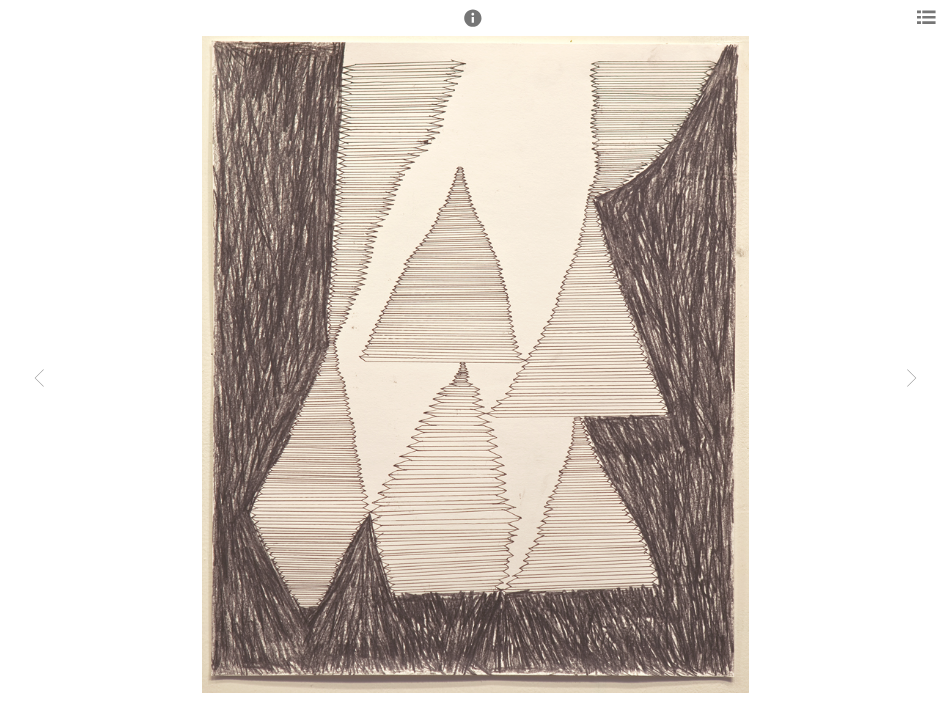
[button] (473, 27)
